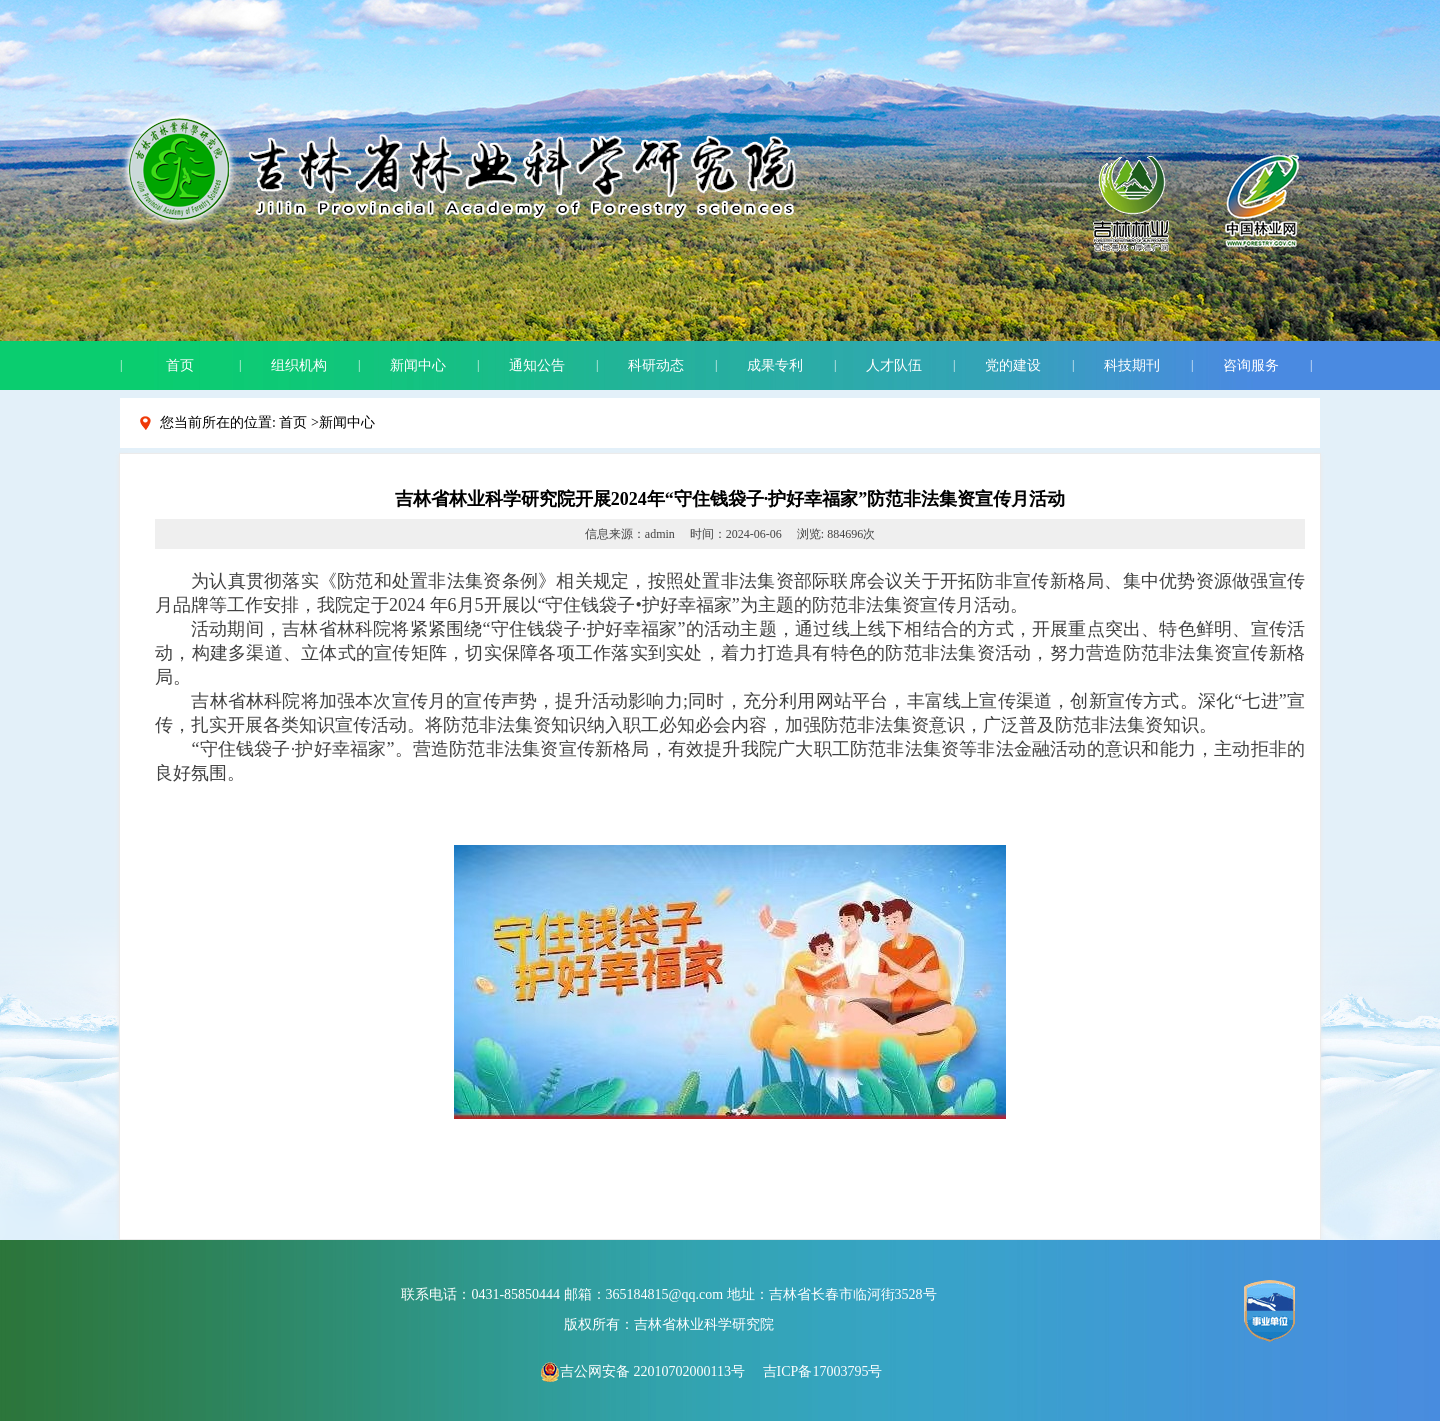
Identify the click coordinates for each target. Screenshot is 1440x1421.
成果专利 (775, 365)
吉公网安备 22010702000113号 (642, 1371)
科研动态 (656, 365)
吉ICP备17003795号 (823, 1371)
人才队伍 (894, 365)
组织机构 (299, 365)
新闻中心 (418, 365)
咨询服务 (1251, 365)
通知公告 (537, 365)
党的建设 (1013, 365)
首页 (180, 365)
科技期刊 (1132, 365)
